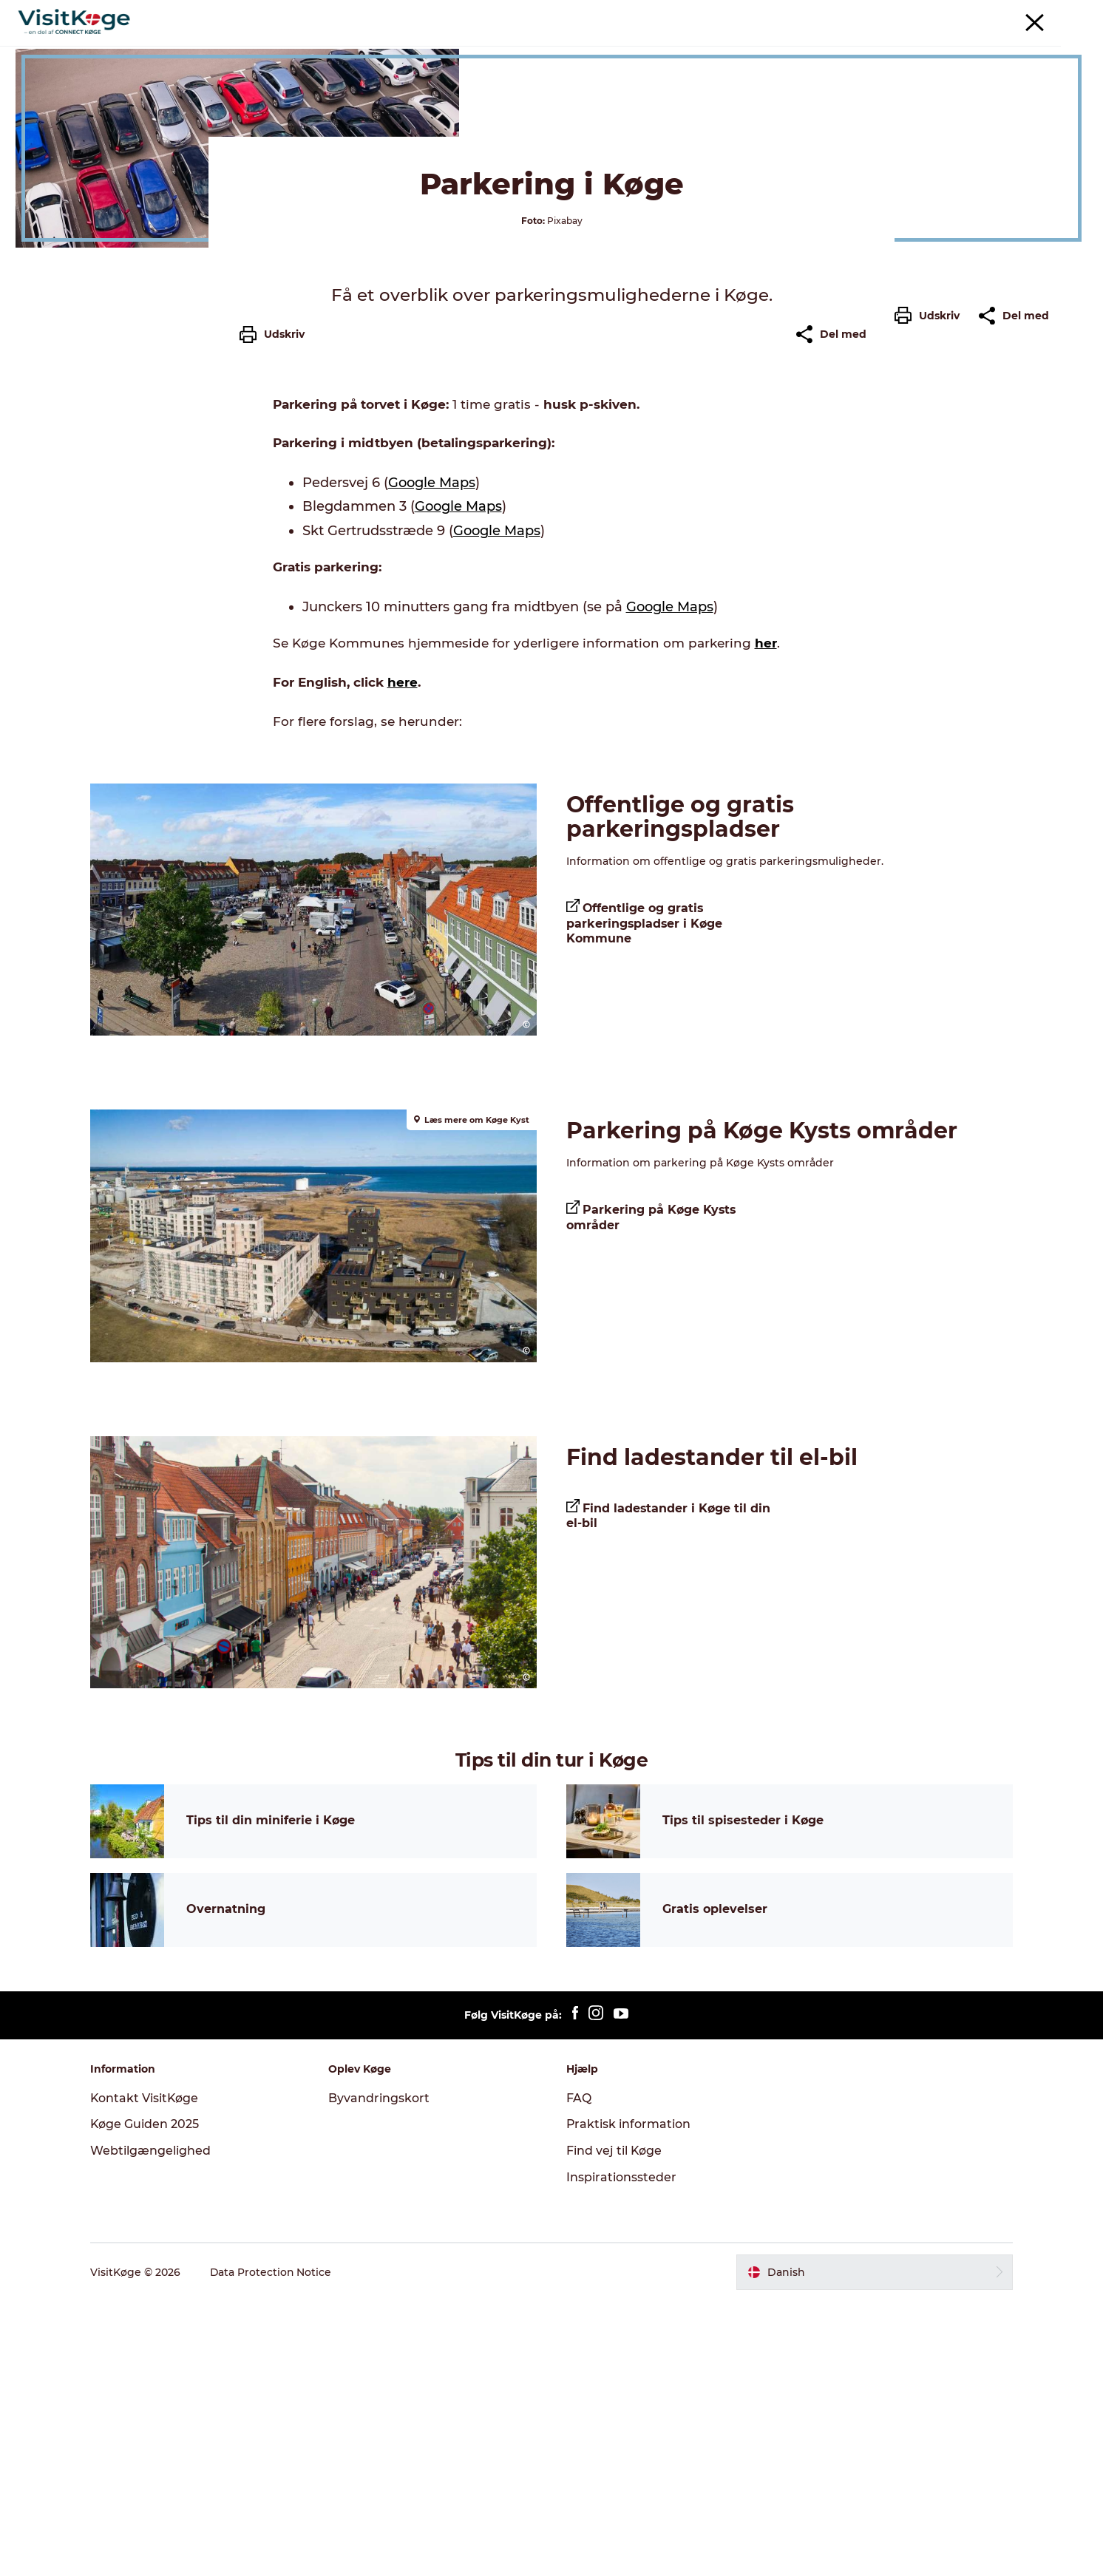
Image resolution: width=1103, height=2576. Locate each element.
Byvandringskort (380, 2372)
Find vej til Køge (614, 2426)
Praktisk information (628, 2399)
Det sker (467, 48)
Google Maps (431, 766)
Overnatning (635, 48)
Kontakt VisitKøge (148, 2372)
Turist (867, 14)
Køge (44, 94)
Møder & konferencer (940, 14)
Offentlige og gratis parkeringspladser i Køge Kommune (645, 1203)
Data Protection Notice (274, 2547)
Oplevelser (392, 48)
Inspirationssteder (621, 2452)
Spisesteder (545, 48)
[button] (931, 667)
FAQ (578, 2372)
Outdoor (717, 48)
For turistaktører (1037, 14)
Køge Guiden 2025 (148, 2399)
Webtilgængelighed (153, 2426)
